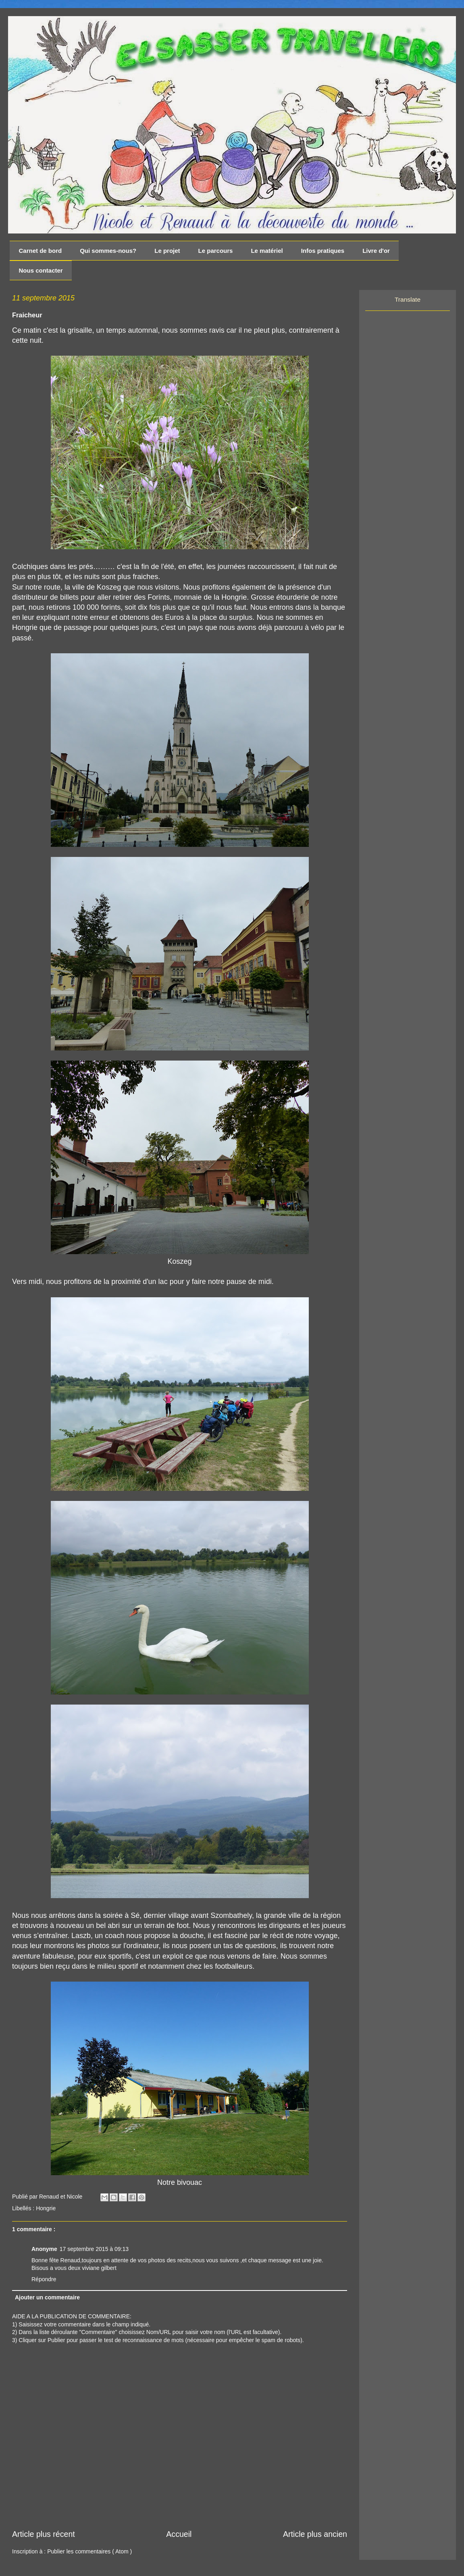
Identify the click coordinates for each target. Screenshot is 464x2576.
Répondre (43, 2279)
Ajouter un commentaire (47, 2297)
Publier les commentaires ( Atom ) (89, 2551)
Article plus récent (43, 2534)
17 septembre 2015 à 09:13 (94, 2249)
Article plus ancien (315, 2534)
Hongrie (46, 2208)
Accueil (178, 2534)
